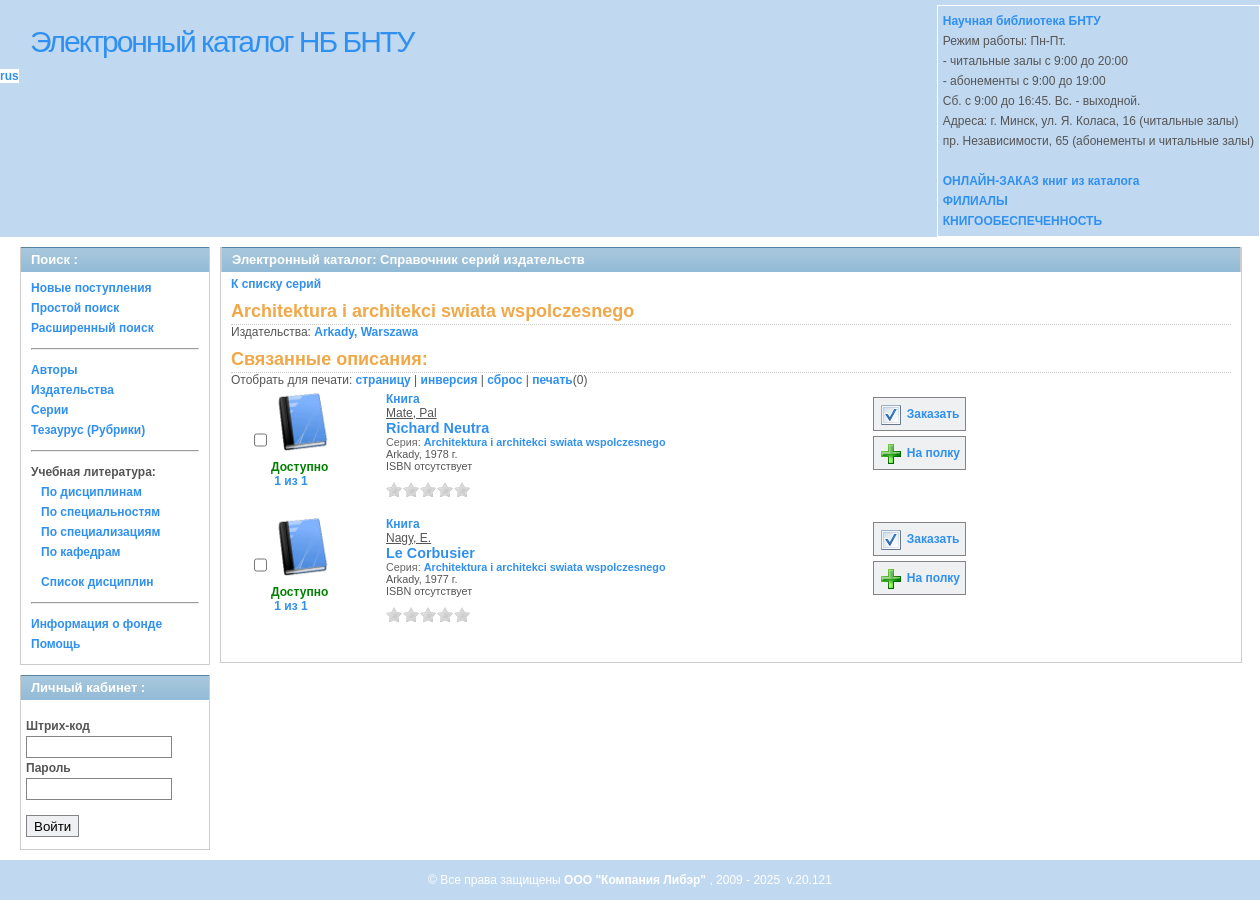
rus (9, 76)
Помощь (55, 644)
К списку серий (276, 284)
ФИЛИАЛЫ (975, 201)
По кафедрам (80, 552)
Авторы (54, 370)
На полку (919, 453)
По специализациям (100, 532)
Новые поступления (91, 288)
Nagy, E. (408, 538)
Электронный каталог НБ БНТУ (221, 41)
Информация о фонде (96, 624)
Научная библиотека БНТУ (1022, 21)
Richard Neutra (437, 428)
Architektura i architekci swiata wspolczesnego (545, 442)
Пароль (48, 768)
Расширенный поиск (92, 328)
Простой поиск (75, 308)
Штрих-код (58, 726)
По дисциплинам (91, 492)
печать (552, 380)
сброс (504, 380)
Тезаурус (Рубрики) (88, 430)
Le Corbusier (430, 553)
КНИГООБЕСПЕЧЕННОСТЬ (1022, 221)
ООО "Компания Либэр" (636, 880)
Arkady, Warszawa (366, 332)
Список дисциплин (97, 582)
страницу (383, 380)
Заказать (919, 414)
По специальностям (100, 512)
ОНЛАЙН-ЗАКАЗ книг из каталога (1041, 181)
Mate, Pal (411, 413)
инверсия (449, 380)
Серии (49, 410)
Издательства (72, 390)
